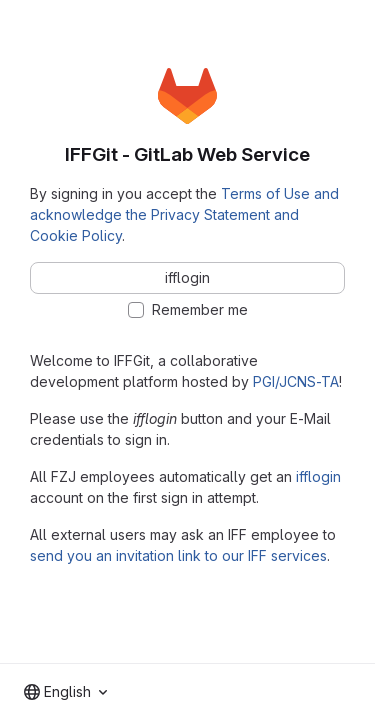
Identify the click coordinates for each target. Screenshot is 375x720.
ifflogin (318, 476)
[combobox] (65, 692)
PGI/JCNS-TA (296, 381)
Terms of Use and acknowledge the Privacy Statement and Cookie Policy (184, 214)
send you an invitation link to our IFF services (178, 555)
